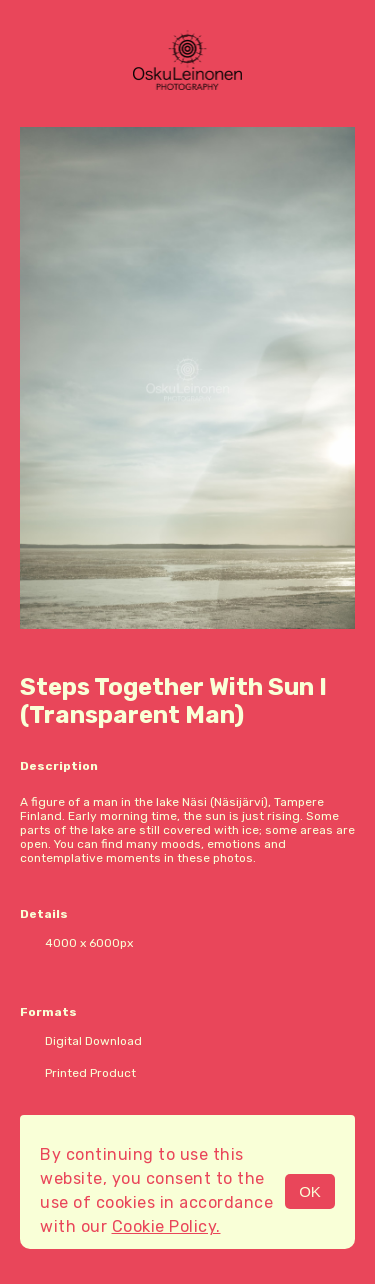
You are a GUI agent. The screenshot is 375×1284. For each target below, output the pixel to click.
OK (310, 1191)
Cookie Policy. (166, 1226)
